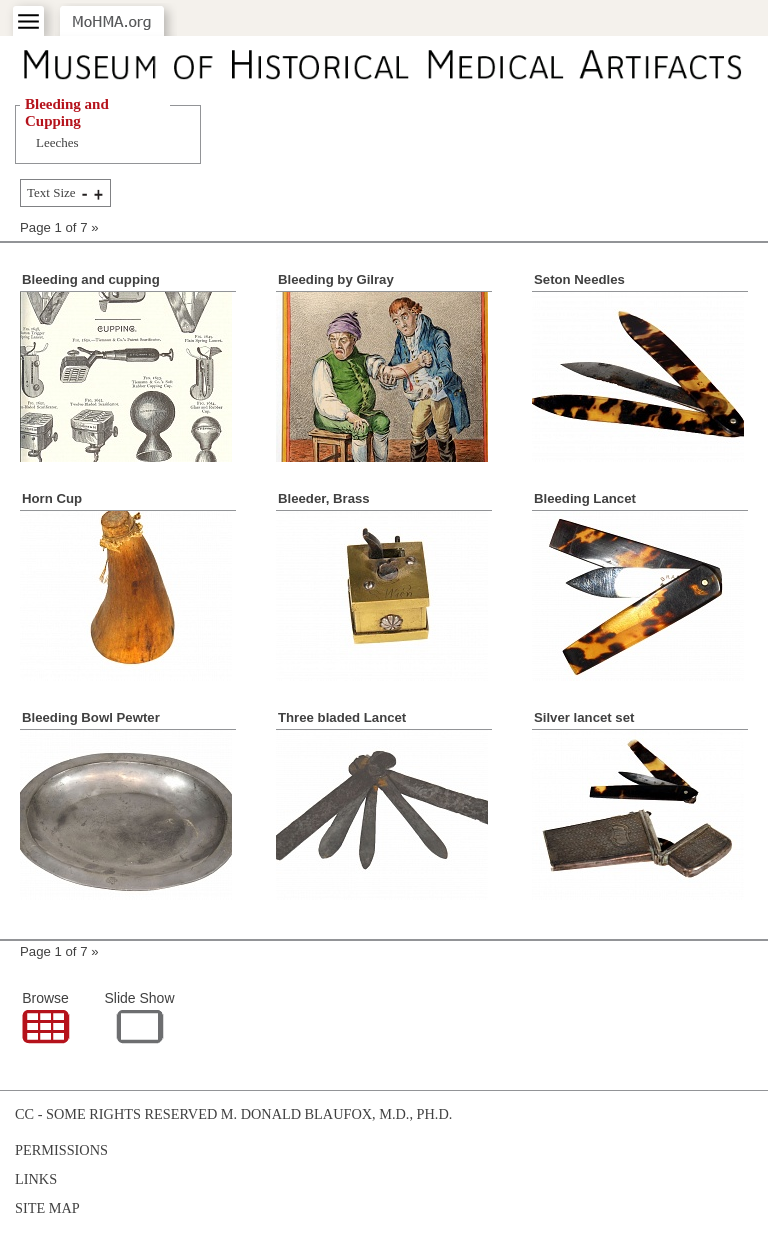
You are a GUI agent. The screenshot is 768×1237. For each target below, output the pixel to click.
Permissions (61, 1150)
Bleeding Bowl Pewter (91, 717)
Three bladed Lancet (342, 717)
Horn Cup (52, 498)
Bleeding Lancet (585, 498)
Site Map (47, 1208)
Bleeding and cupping (91, 279)
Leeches (57, 142)
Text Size (51, 192)
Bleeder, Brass (324, 498)
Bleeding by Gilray (336, 279)
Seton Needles (579, 279)
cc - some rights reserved (116, 1114)
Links (36, 1179)
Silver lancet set (584, 717)
